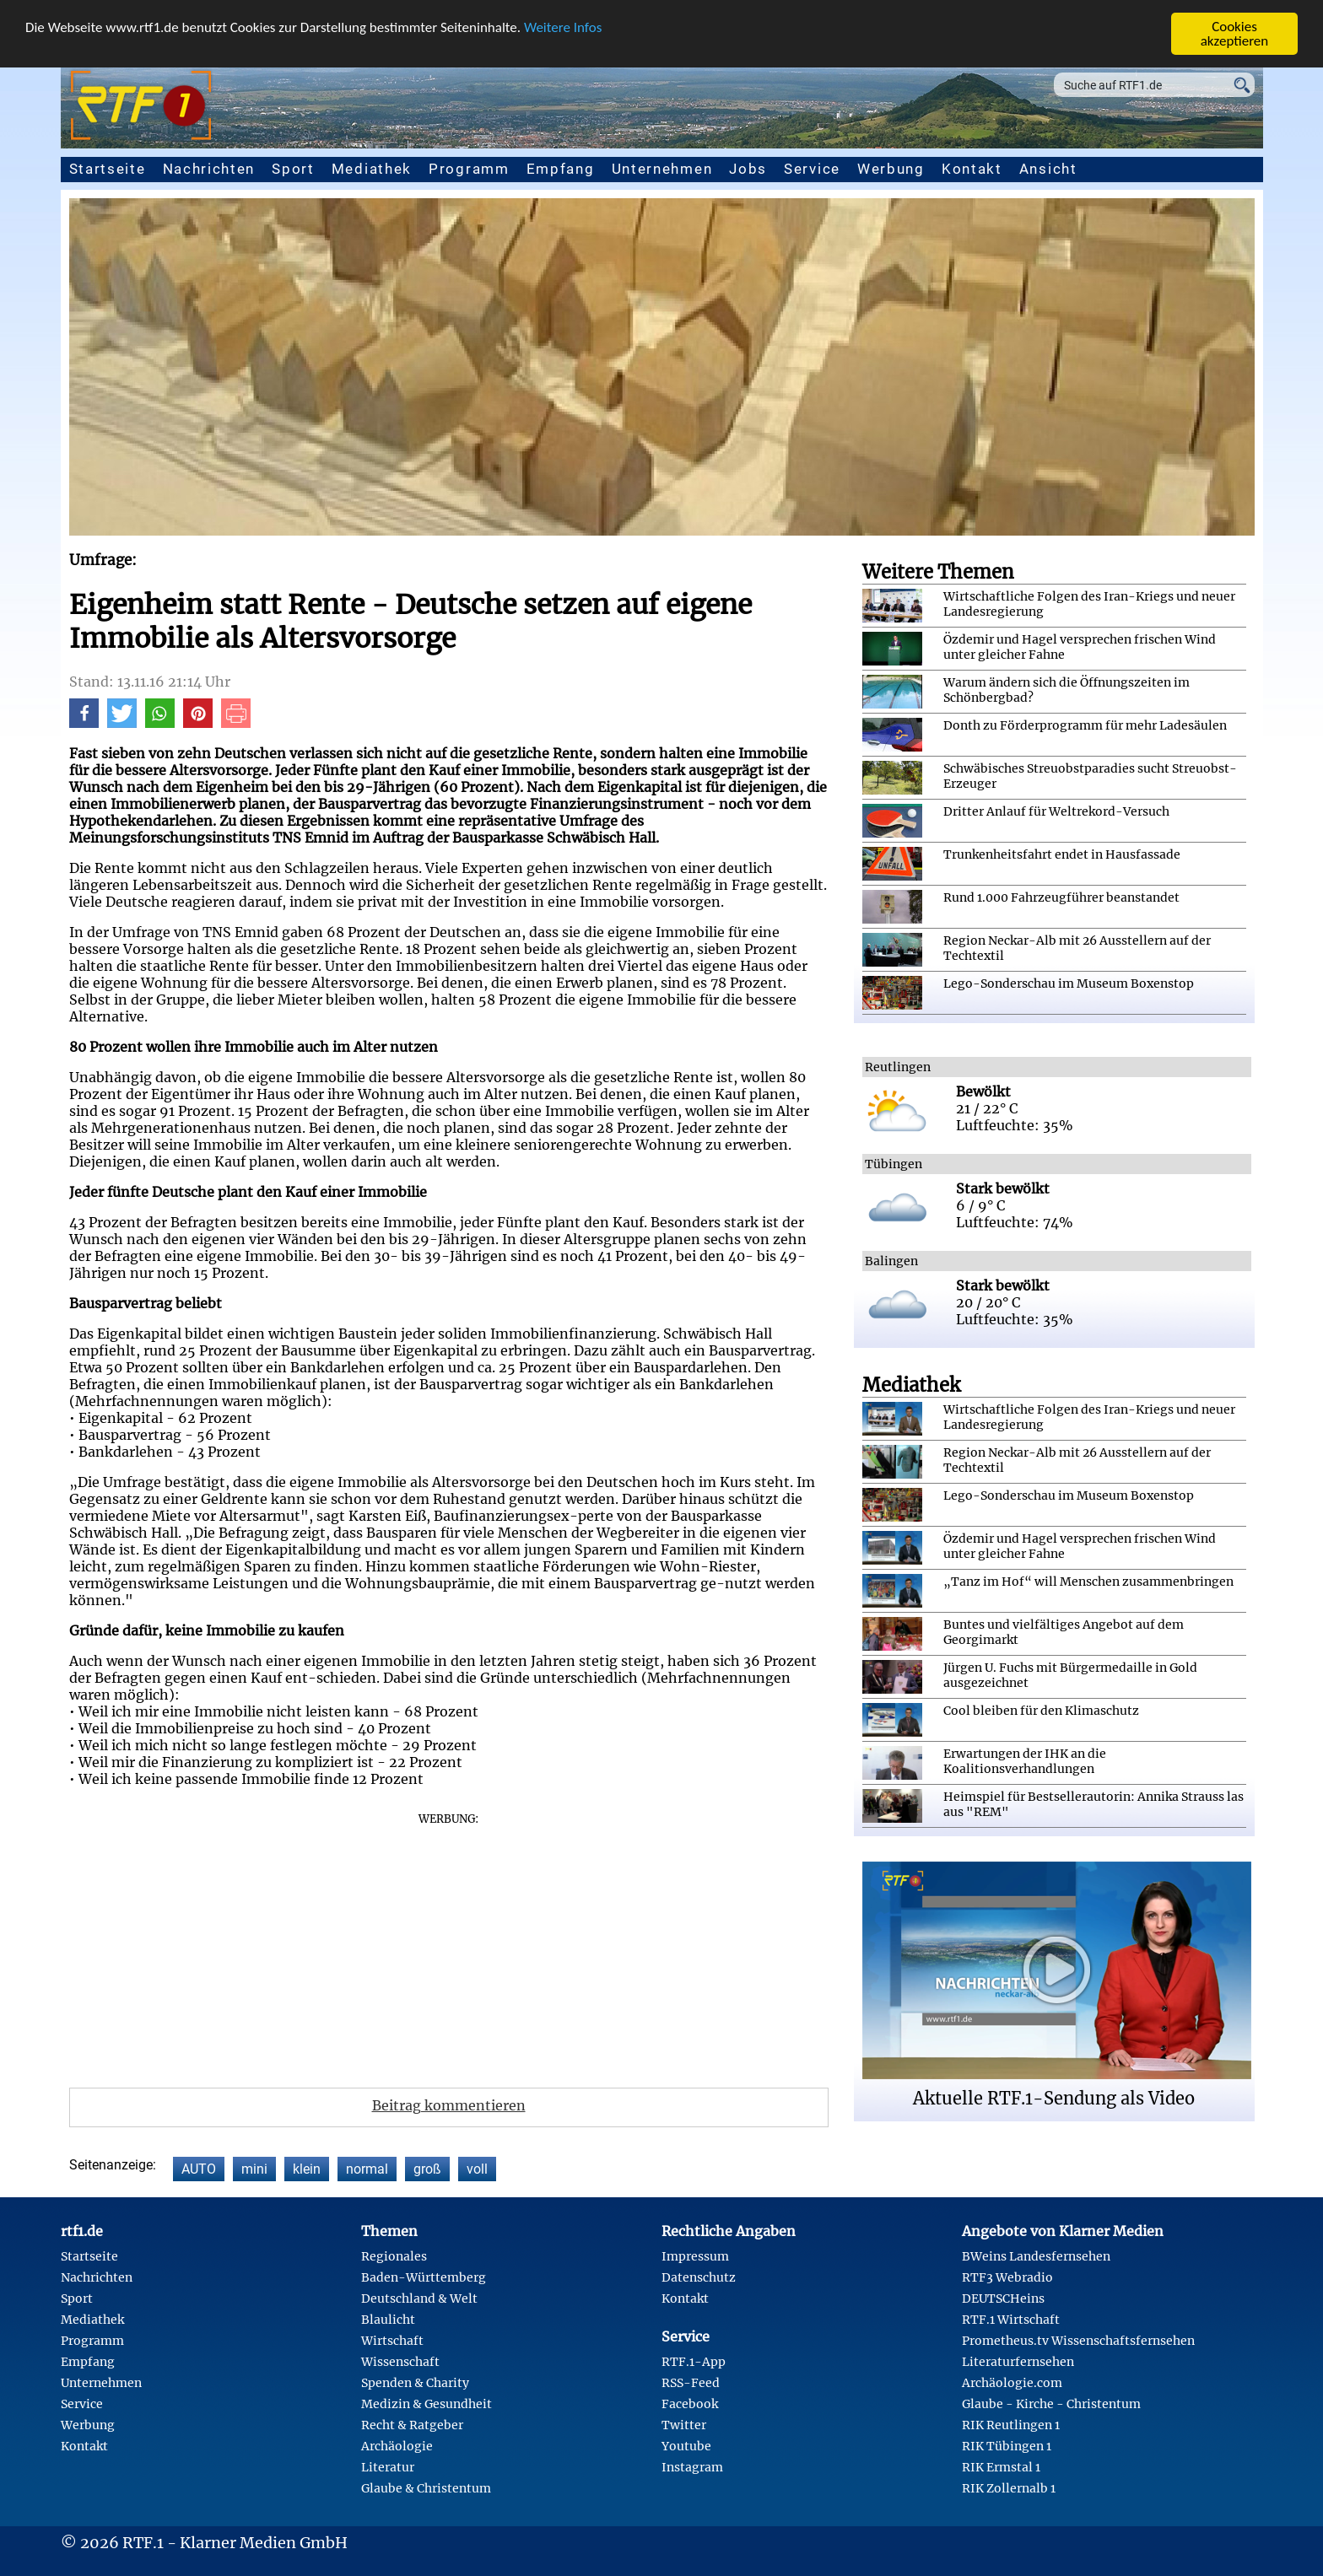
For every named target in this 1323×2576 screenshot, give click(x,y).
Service (812, 168)
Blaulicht (388, 2319)
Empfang (560, 168)
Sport (293, 168)
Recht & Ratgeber (412, 2425)
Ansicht (1048, 168)
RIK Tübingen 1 (1006, 2446)
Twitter (684, 2425)
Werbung (891, 168)
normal (367, 2169)
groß (427, 2169)
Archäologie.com (1012, 2382)
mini (254, 2169)
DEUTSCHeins (1003, 2298)
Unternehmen (662, 168)
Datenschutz (699, 2277)
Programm (469, 168)
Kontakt (972, 168)
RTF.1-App (694, 2361)
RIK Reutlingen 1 (1011, 2425)
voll (477, 2169)
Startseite (107, 168)
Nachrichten (209, 168)
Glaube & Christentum (426, 2488)
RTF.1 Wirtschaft (1011, 2319)
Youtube (686, 2446)
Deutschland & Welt (419, 2298)
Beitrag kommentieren (449, 2105)
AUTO (198, 2169)
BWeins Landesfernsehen (1036, 2256)
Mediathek (372, 168)
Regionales (394, 2256)
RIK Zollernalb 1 (1009, 2488)
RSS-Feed (691, 2382)
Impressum (695, 2256)
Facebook (690, 2404)
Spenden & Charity (415, 2382)
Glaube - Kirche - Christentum (1051, 2404)
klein (307, 2169)
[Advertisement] (449, 1944)
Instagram (692, 2467)
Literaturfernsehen (1018, 2361)
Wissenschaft (400, 2361)
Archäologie (397, 2446)
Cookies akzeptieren (1235, 34)
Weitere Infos (563, 27)
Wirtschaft (392, 2340)
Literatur (387, 2467)
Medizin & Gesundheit (426, 2404)
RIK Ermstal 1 (1001, 2467)
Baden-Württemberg (423, 2277)
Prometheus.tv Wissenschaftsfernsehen (1078, 2340)
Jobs (748, 168)
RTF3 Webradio (1007, 2277)
